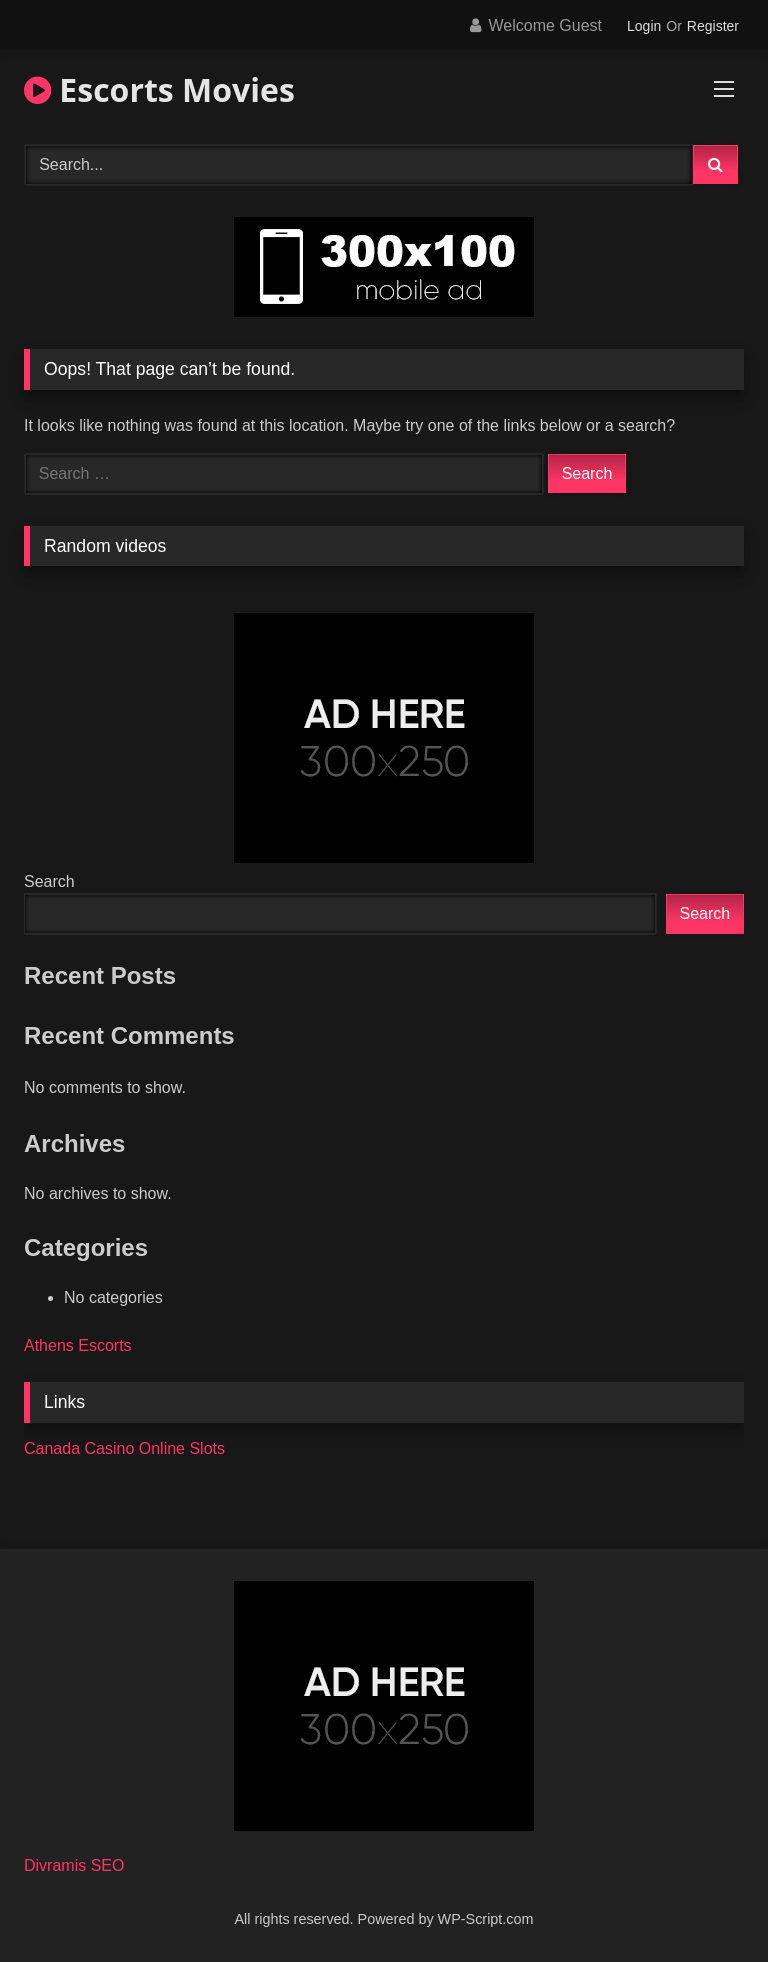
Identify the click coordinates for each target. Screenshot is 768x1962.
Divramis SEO (74, 1865)
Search (49, 881)
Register (713, 26)
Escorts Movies (159, 89)
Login (644, 26)
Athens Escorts (78, 1345)
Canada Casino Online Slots (124, 1448)
